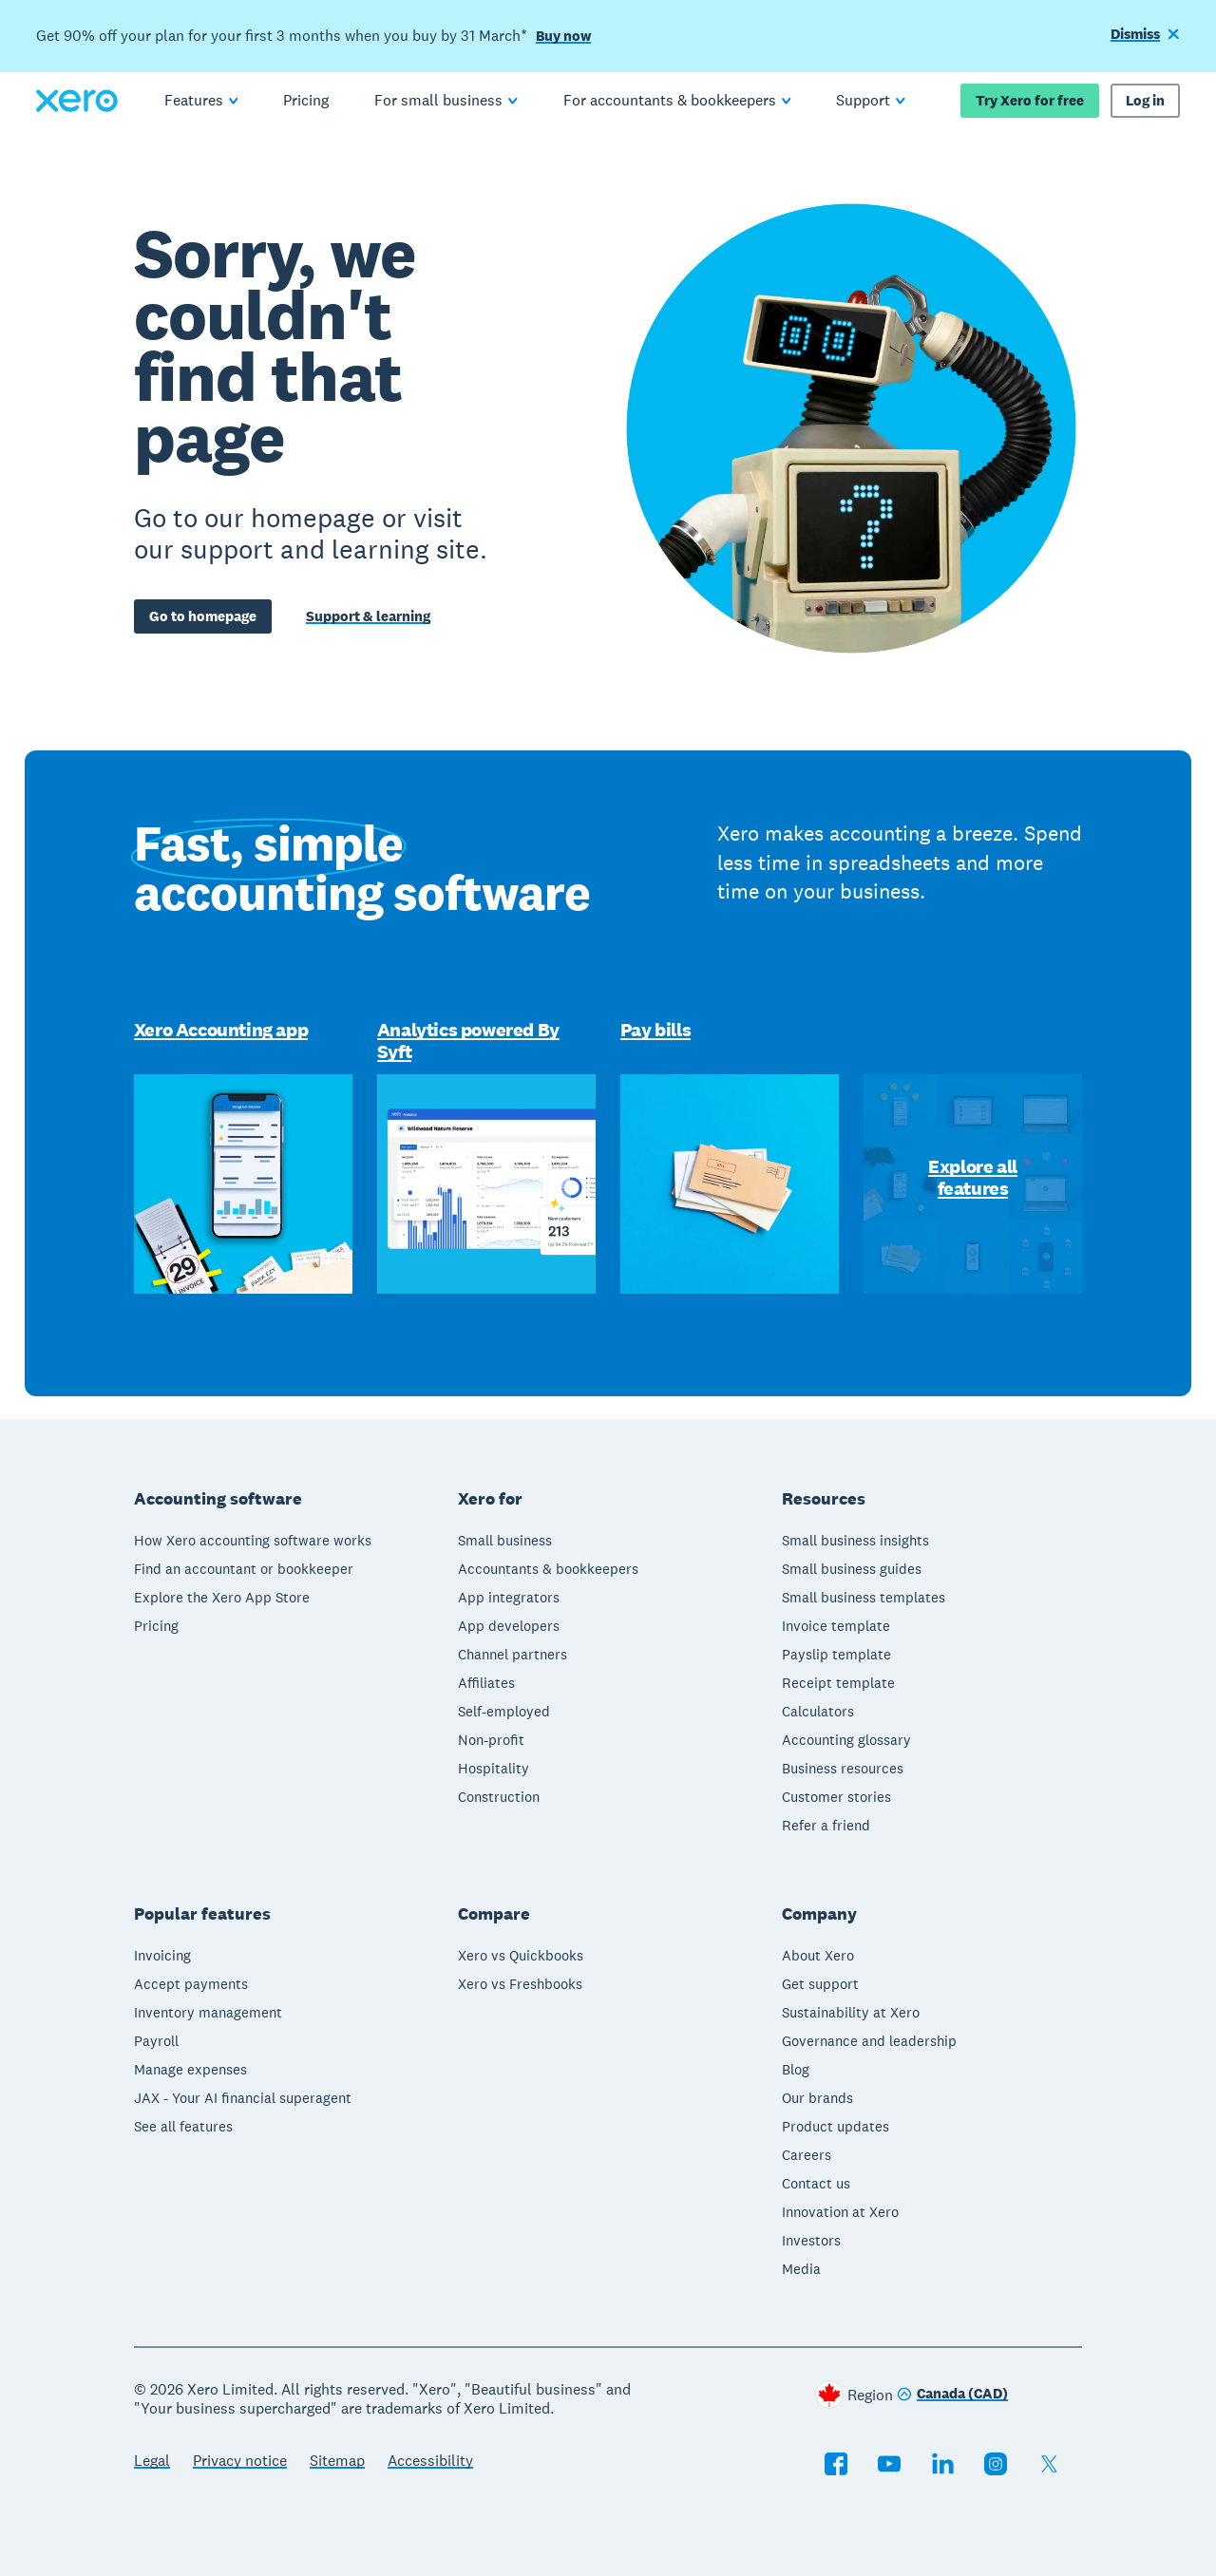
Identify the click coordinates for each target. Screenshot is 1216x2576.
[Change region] (952, 2395)
